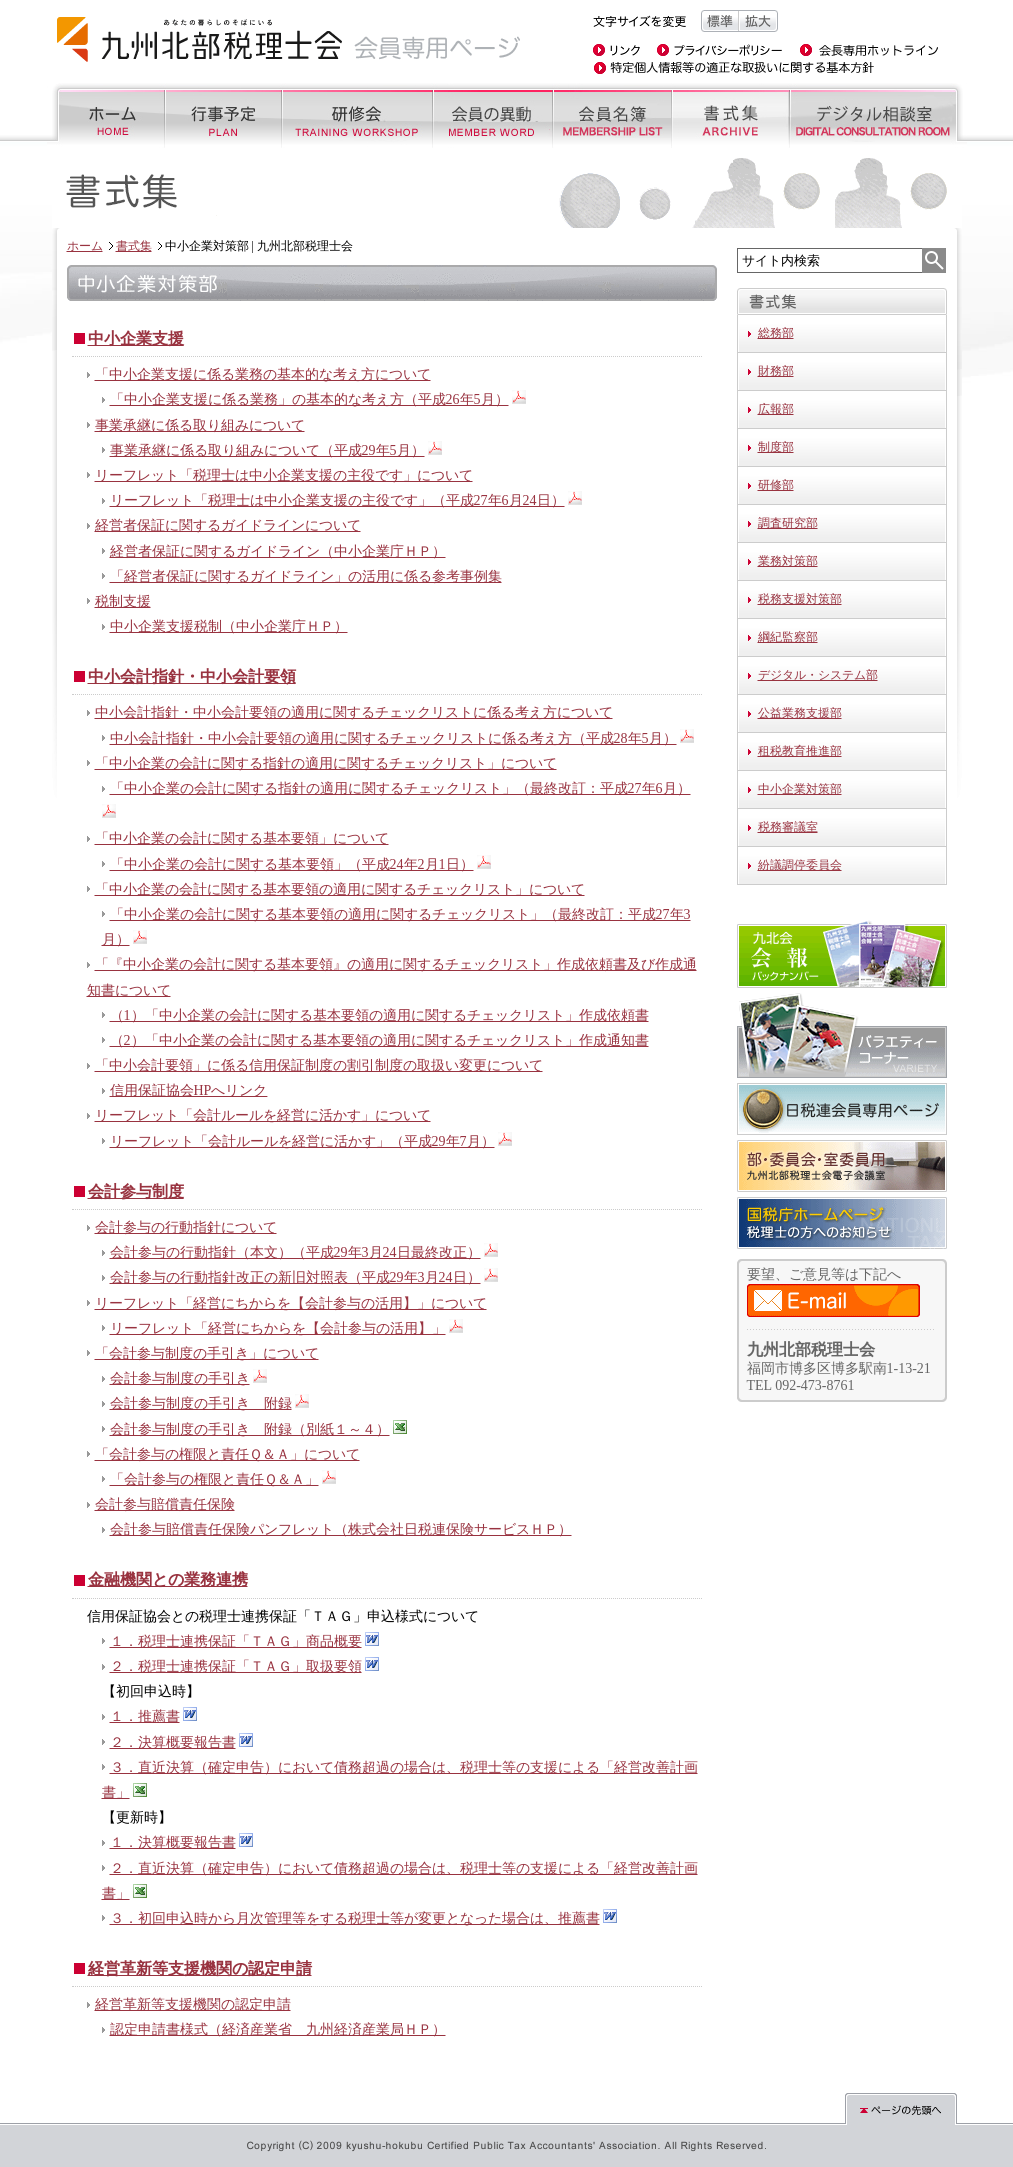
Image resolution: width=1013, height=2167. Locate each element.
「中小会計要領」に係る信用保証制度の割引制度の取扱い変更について (319, 1065)
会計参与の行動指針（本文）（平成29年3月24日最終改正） (295, 1252)
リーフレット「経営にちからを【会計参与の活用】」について (291, 1303)
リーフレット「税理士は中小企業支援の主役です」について (284, 475)
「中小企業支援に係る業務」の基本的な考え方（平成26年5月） (309, 399)
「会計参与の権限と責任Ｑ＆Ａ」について (227, 1454)
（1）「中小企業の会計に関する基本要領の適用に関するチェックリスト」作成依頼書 (379, 1015)
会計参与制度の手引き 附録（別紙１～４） (250, 1429)
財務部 (776, 371)
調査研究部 (788, 523)
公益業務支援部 (800, 713)
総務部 (776, 333)
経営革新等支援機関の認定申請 (200, 1968)
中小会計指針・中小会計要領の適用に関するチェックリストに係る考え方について (354, 712)
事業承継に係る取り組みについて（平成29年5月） (267, 450)
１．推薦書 (145, 1716)
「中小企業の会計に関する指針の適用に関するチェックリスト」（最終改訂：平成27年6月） (400, 788)
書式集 (729, 115)
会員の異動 (491, 115)
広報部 (776, 409)
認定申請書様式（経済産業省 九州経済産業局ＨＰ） (278, 2029)
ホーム (105, 115)
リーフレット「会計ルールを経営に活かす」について (263, 1115)
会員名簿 (611, 115)
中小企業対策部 (800, 789)
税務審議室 (788, 827)
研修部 (776, 485)
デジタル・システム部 (818, 675)
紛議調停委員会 (800, 865)
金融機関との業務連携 (168, 1579)
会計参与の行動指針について (186, 1227)
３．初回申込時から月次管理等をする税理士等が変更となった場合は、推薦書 (355, 1918)
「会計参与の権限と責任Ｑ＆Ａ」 (214, 1479)
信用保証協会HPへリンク (189, 1090)
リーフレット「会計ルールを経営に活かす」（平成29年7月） (302, 1141)
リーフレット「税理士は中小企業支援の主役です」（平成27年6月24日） (337, 500)
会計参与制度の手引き (180, 1378)
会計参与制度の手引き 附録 (201, 1403)
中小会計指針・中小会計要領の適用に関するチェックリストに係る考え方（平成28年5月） (393, 738)
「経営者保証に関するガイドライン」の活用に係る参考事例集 (306, 576)
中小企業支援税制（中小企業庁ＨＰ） (229, 626)
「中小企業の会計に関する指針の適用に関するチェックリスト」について (326, 763)
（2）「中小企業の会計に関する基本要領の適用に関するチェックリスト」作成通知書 (379, 1040)
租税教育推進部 (800, 751)
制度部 (776, 447)
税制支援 (123, 601)
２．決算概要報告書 (173, 1742)
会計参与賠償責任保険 (165, 1504)
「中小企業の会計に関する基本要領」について (242, 838)
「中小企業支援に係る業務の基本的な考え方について (263, 374)
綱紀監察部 (788, 637)
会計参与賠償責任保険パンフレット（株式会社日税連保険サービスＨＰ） (341, 1529)
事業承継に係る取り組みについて (200, 425)
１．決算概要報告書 (173, 1842)
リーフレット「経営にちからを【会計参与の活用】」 (278, 1328)
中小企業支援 (136, 338)
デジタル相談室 (876, 115)
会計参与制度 (136, 1191)
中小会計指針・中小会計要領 (192, 676)
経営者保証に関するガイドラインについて (228, 525)
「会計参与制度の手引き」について (207, 1353)
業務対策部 (788, 561)
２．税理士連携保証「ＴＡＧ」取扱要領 (236, 1666)
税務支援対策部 (800, 599)
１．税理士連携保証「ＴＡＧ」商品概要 (236, 1641)
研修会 (356, 115)
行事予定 (222, 115)
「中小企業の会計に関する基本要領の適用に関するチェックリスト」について (340, 889)
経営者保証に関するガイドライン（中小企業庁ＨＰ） (278, 551)
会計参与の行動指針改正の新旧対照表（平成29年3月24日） (295, 1277)
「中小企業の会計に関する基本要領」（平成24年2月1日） (292, 864)
